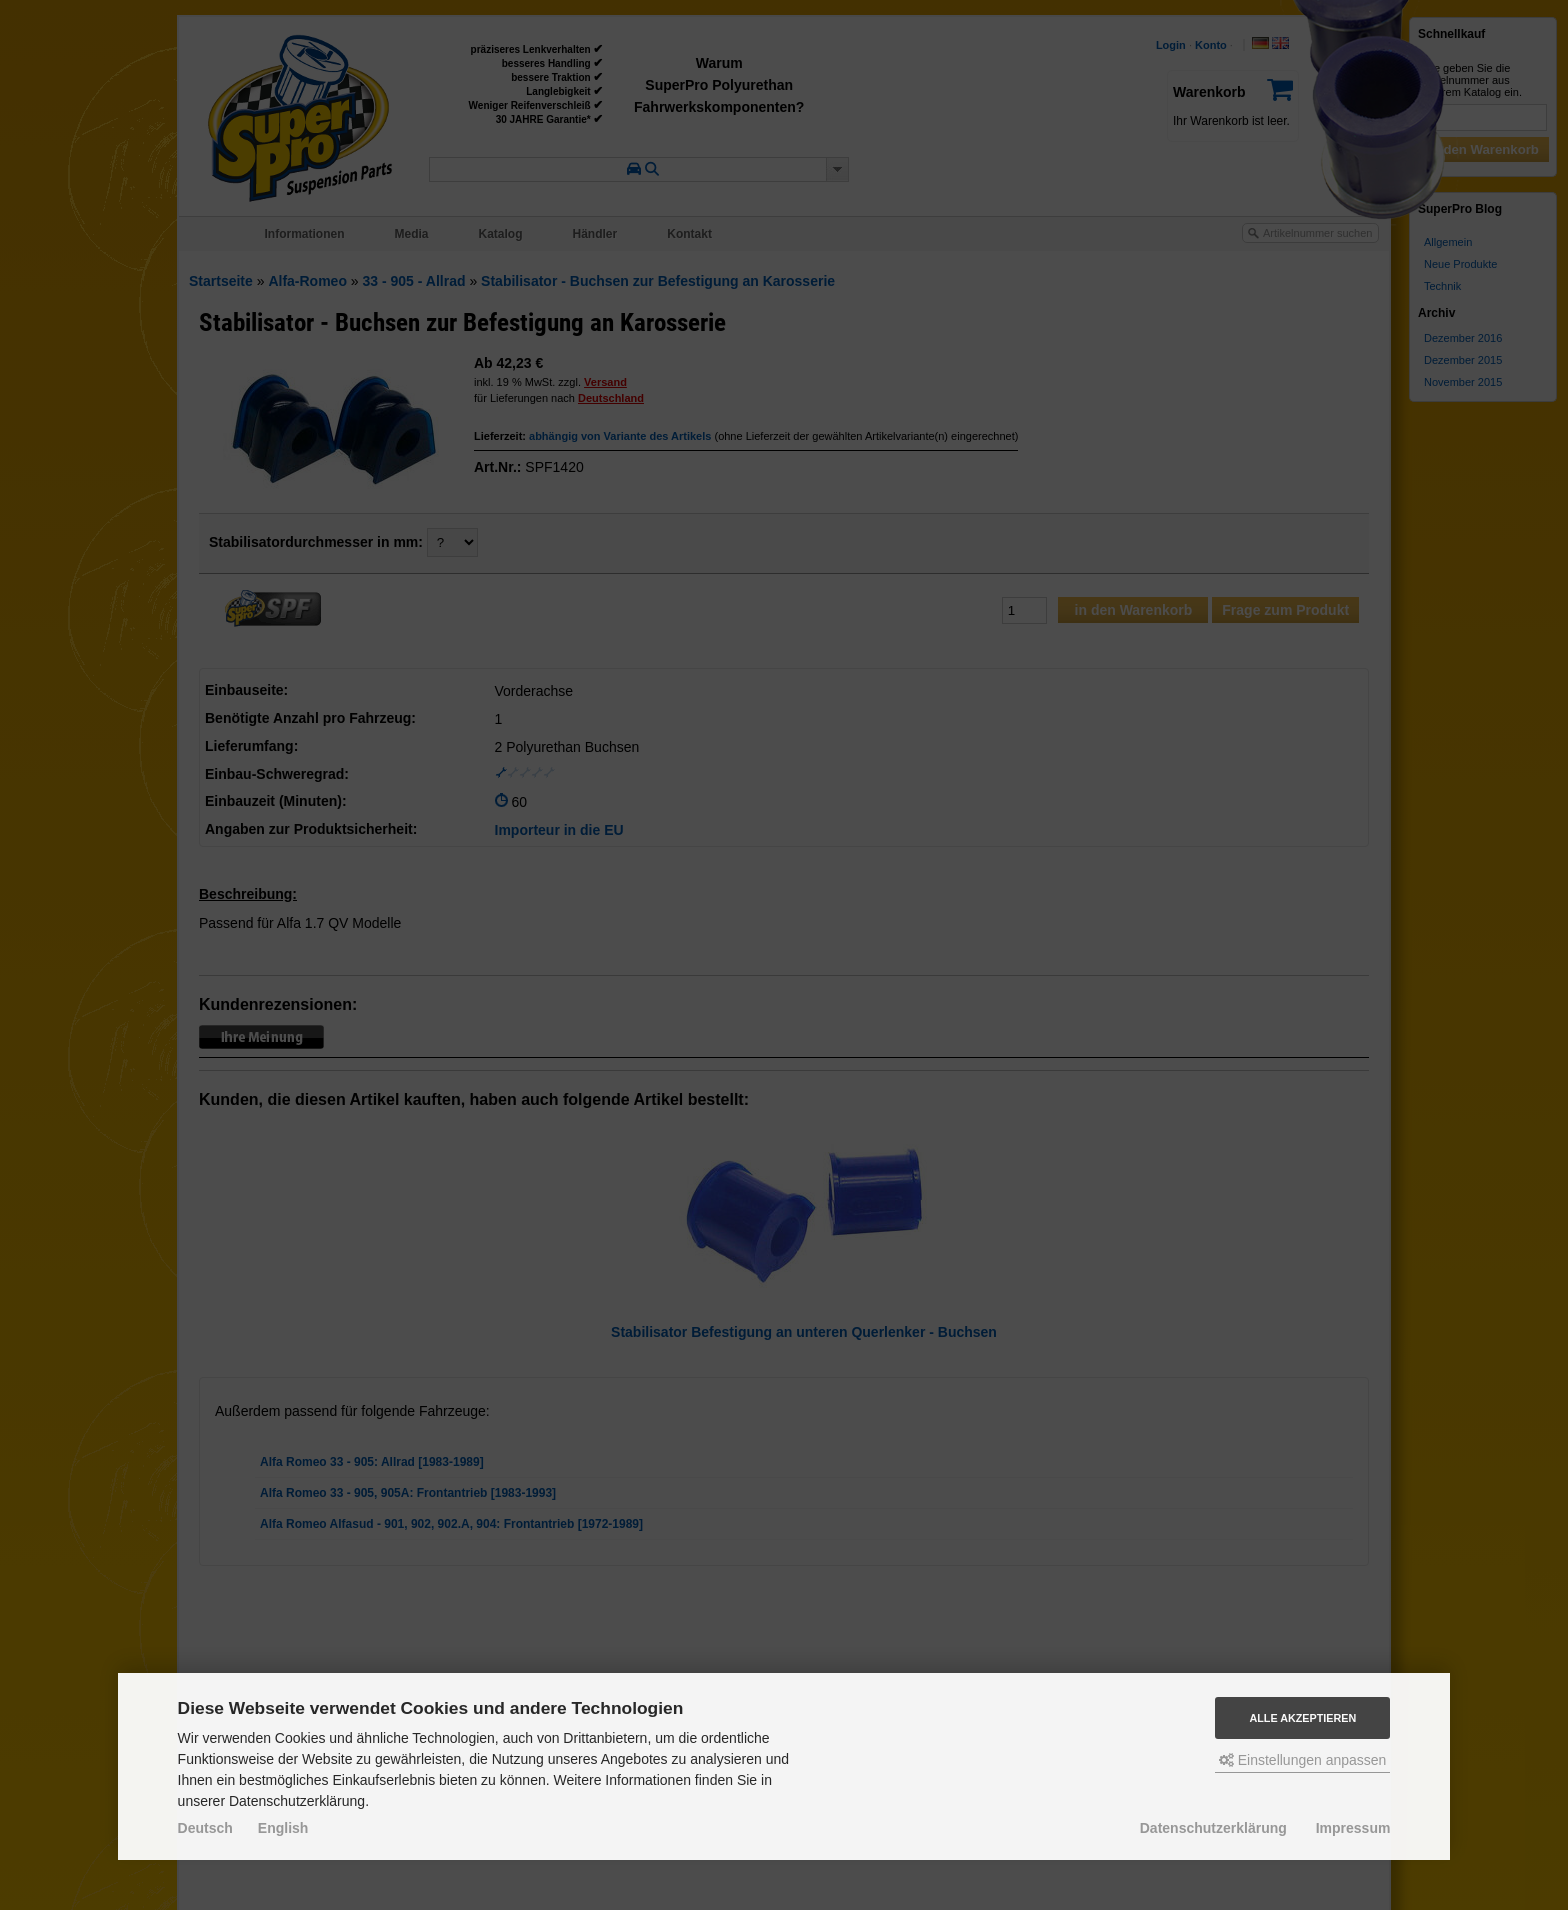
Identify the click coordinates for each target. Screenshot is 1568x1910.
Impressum (1353, 1828)
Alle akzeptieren (1302, 1718)
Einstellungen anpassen (1303, 1760)
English (283, 1828)
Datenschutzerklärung (1213, 1828)
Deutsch (205, 1828)
